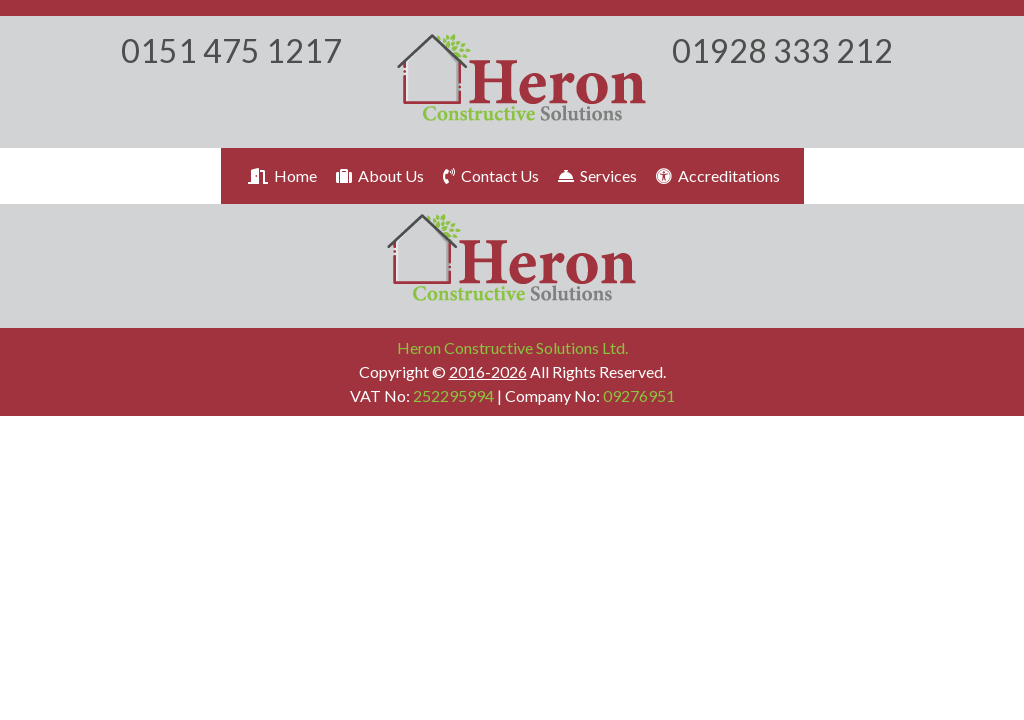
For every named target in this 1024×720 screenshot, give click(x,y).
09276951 (639, 395)
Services (596, 175)
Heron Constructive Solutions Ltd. (512, 347)
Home (281, 175)
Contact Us (489, 175)
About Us (378, 175)
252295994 (453, 395)
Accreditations (716, 175)
